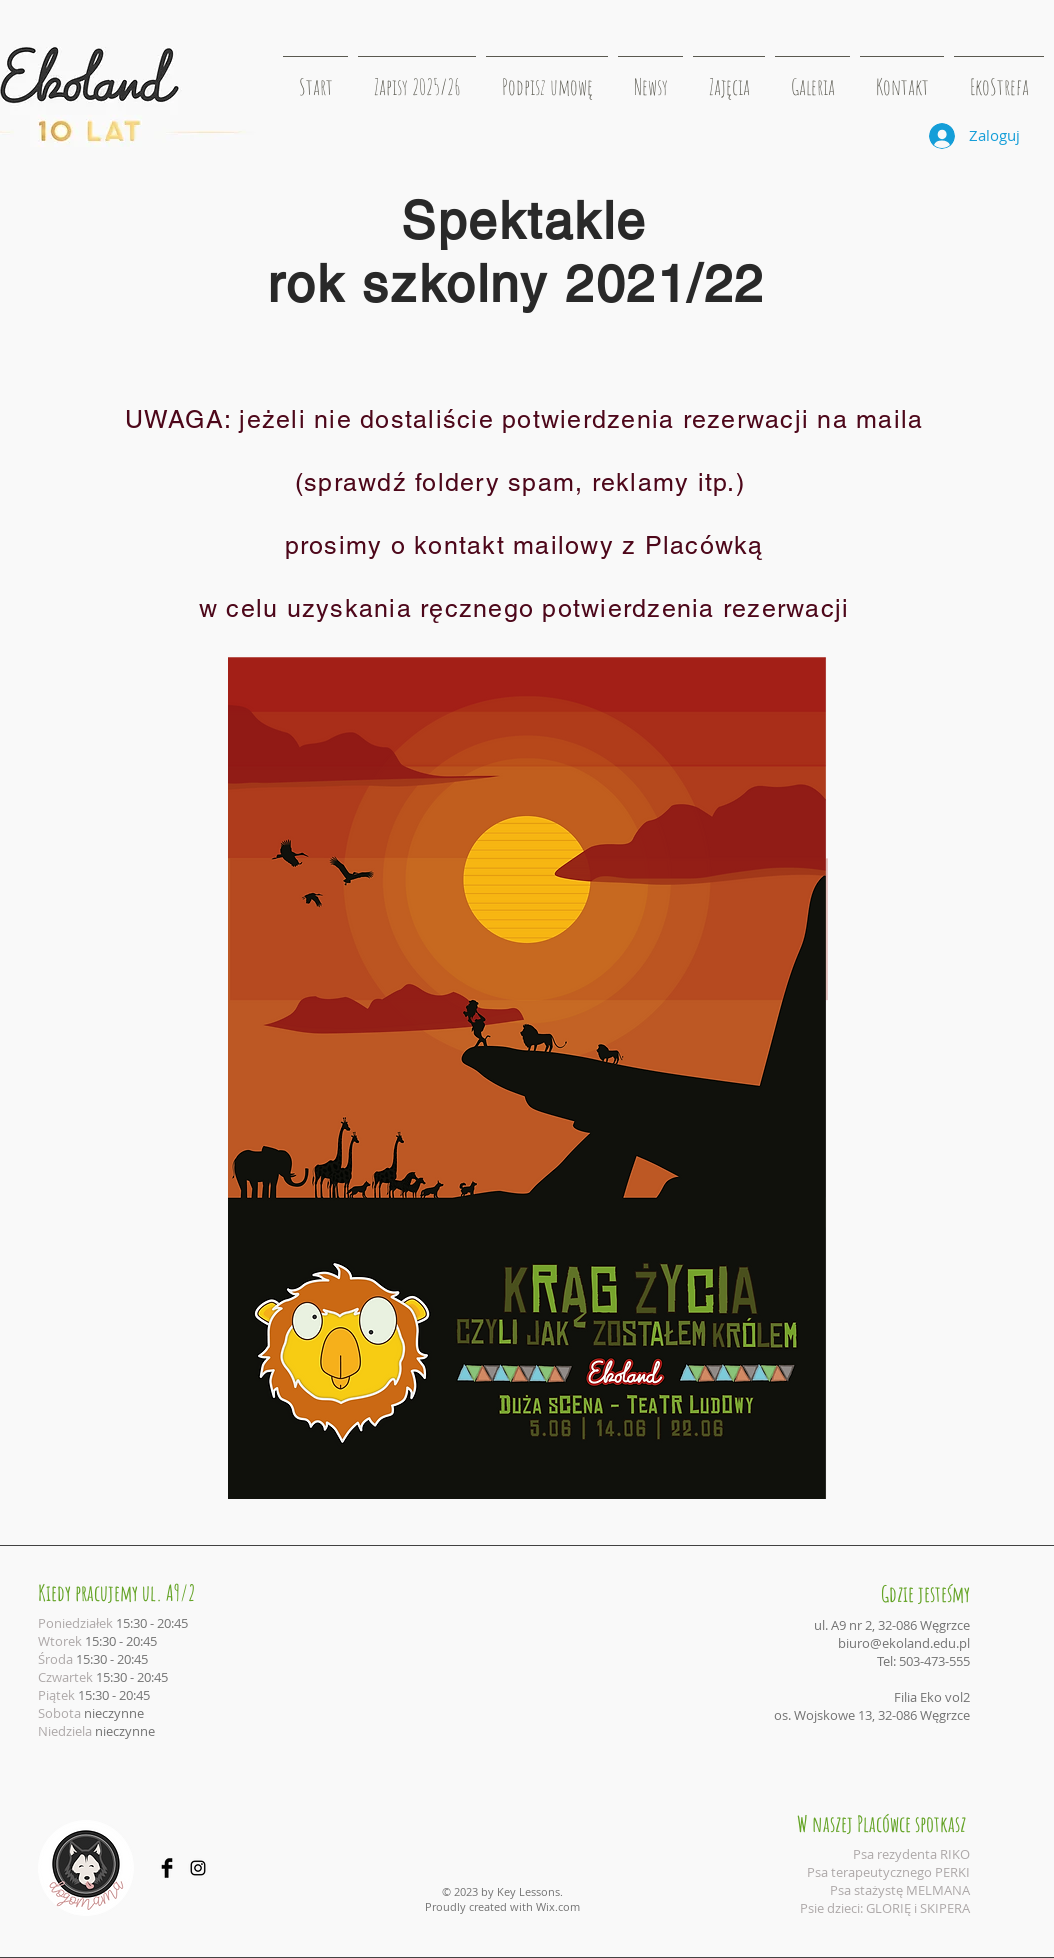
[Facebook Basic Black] (167, 1868)
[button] (729, 78)
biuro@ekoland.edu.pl (904, 1643)
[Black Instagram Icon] (198, 1868)
